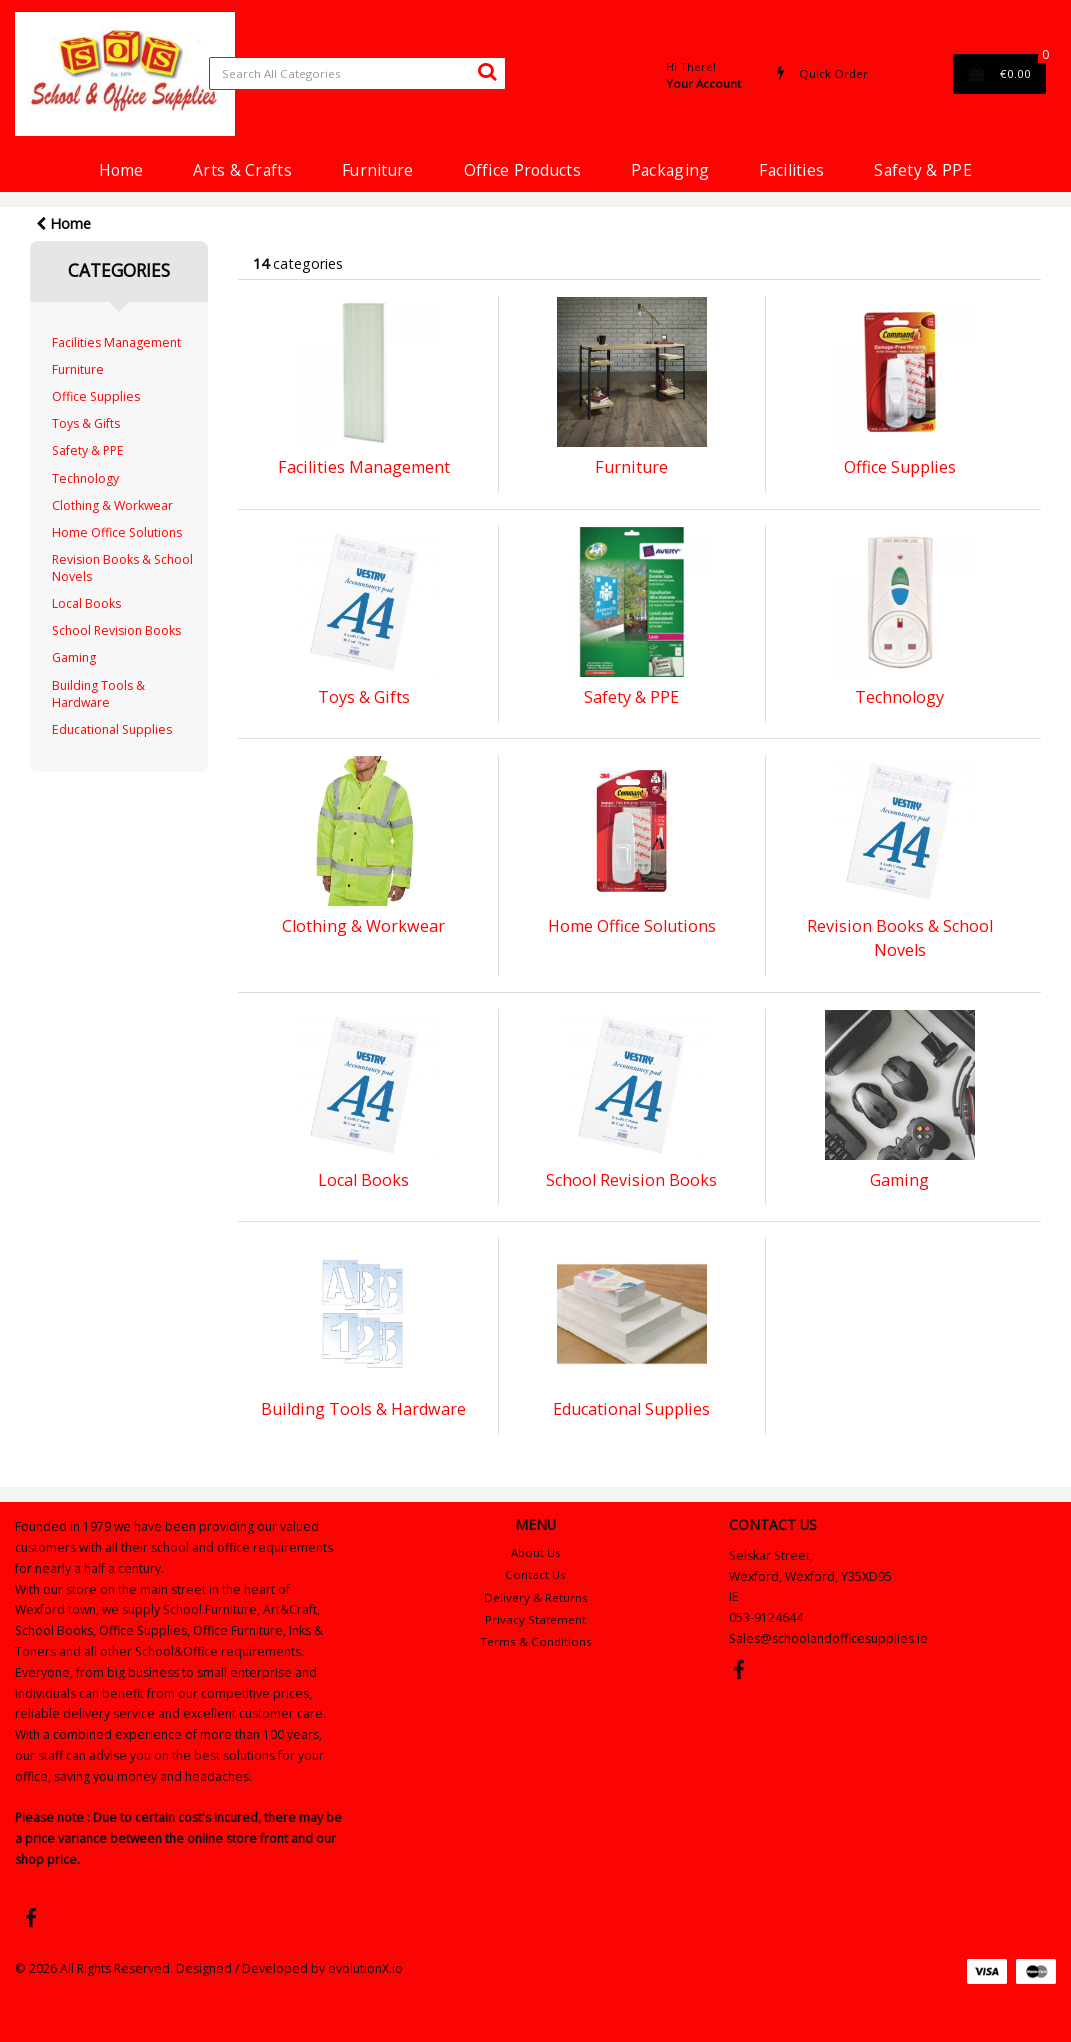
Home (121, 170)
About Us (536, 1552)
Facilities (791, 170)
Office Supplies (96, 396)
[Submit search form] (487, 71)
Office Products (522, 170)
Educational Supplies (112, 729)
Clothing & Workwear (112, 505)
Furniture (378, 170)
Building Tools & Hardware (98, 694)
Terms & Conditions (536, 1641)
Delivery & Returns (536, 1597)
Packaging (670, 170)
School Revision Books (116, 630)
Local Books (86, 603)
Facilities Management (116, 342)
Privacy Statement (535, 1619)
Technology (85, 478)
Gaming (74, 657)
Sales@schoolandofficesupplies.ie (828, 1638)
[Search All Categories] (357, 73)
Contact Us (535, 1574)
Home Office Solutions (117, 532)
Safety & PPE (922, 170)
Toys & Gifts (86, 423)
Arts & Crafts (242, 170)
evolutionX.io (365, 1968)
